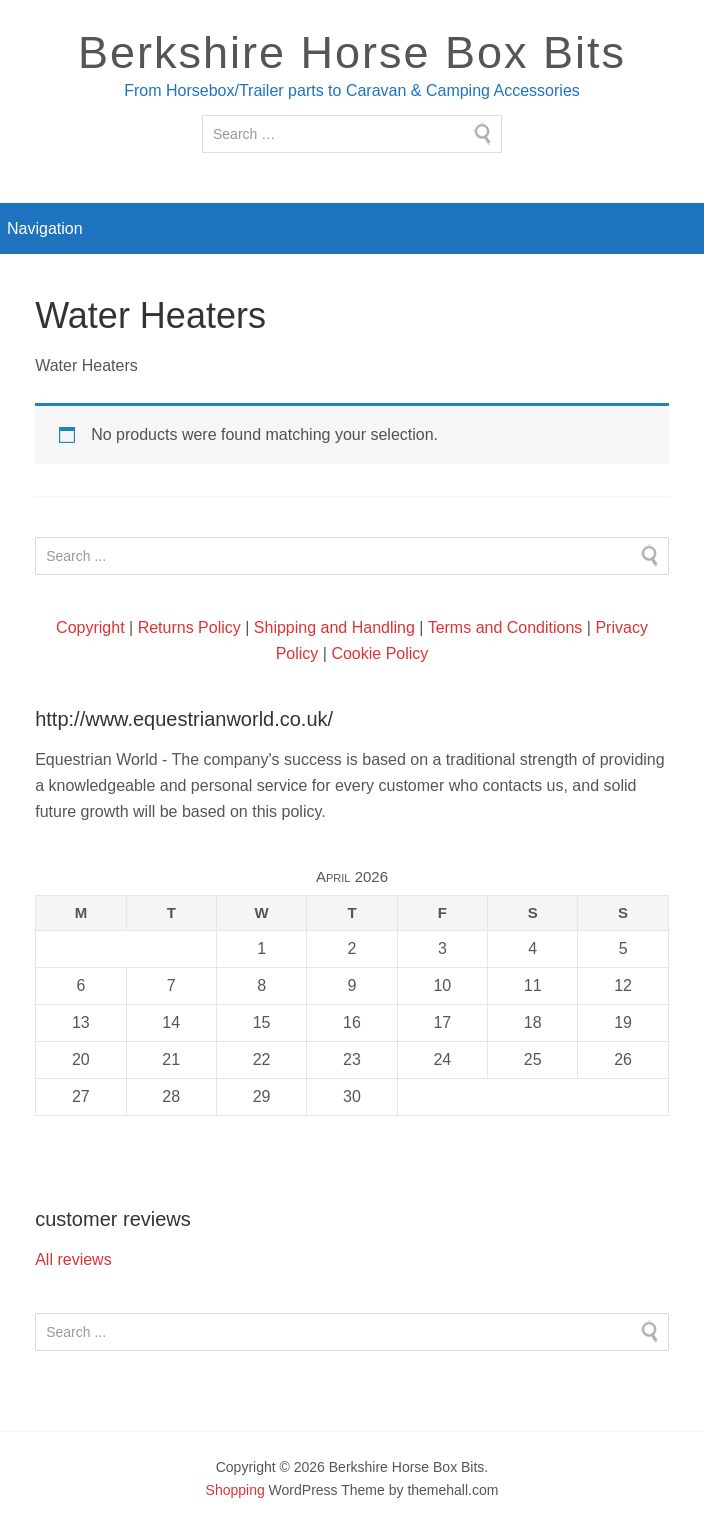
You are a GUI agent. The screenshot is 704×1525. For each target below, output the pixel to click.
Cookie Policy (379, 653)
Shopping (235, 1490)
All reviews (73, 1259)
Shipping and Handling (334, 627)
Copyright (90, 627)
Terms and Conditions (505, 627)
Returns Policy (189, 627)
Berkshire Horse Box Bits (352, 52)
